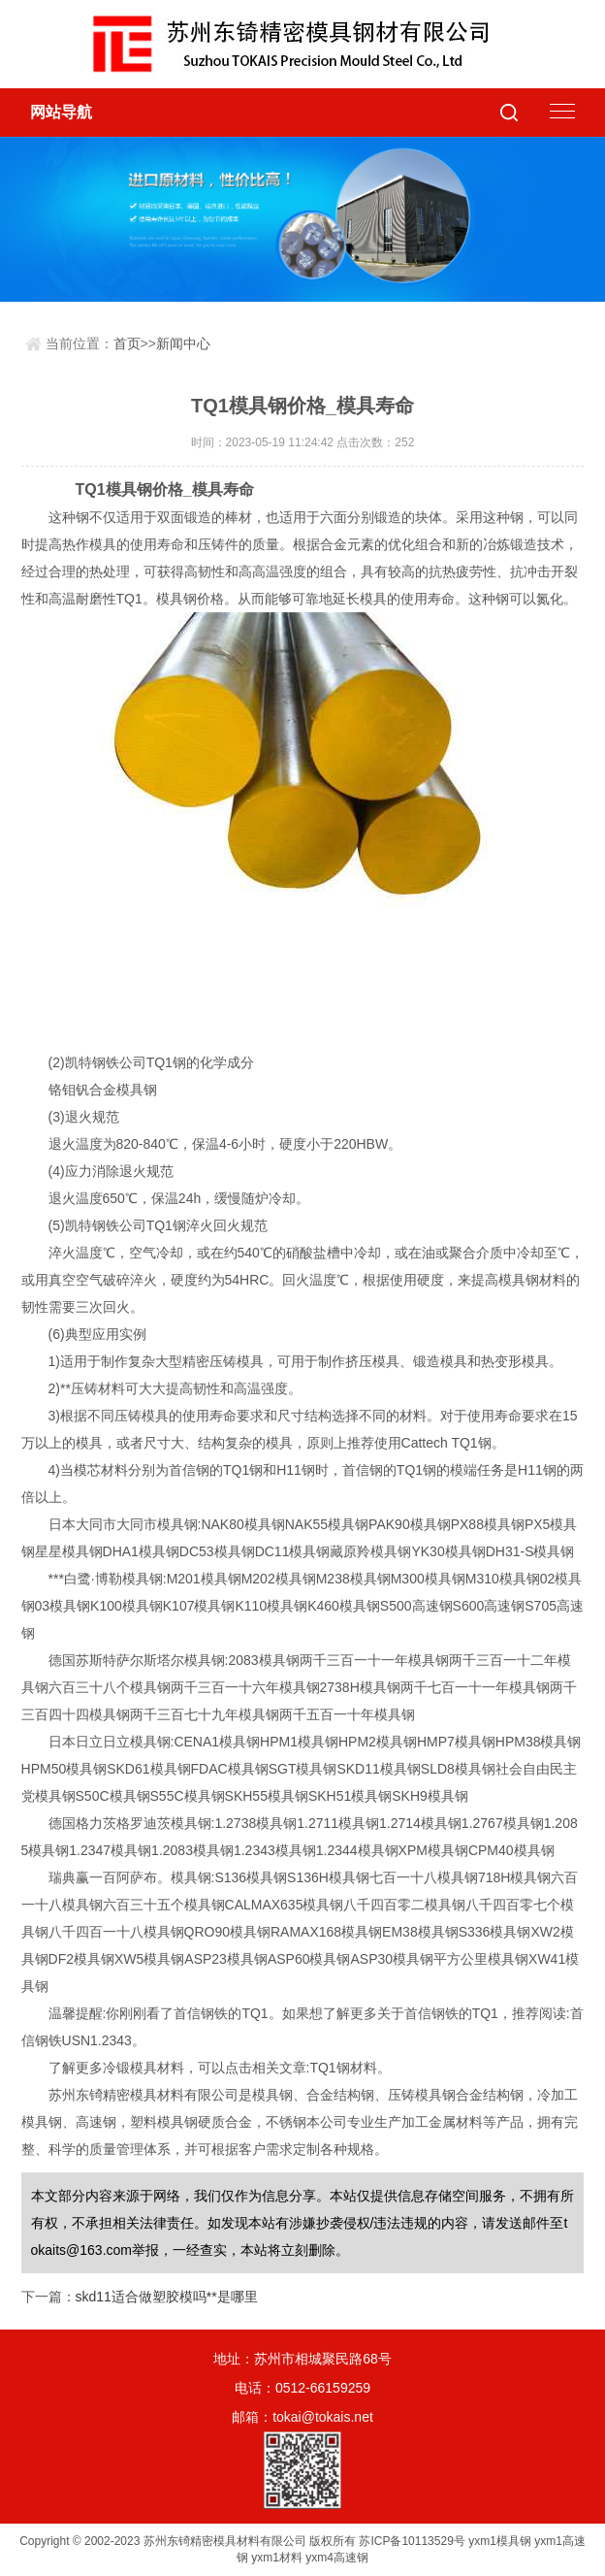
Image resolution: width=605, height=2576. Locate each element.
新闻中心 (183, 343)
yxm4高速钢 (336, 2557)
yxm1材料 (276, 2557)
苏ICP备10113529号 (411, 2541)
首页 (127, 343)
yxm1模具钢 (499, 2541)
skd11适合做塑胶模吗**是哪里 (167, 2296)
